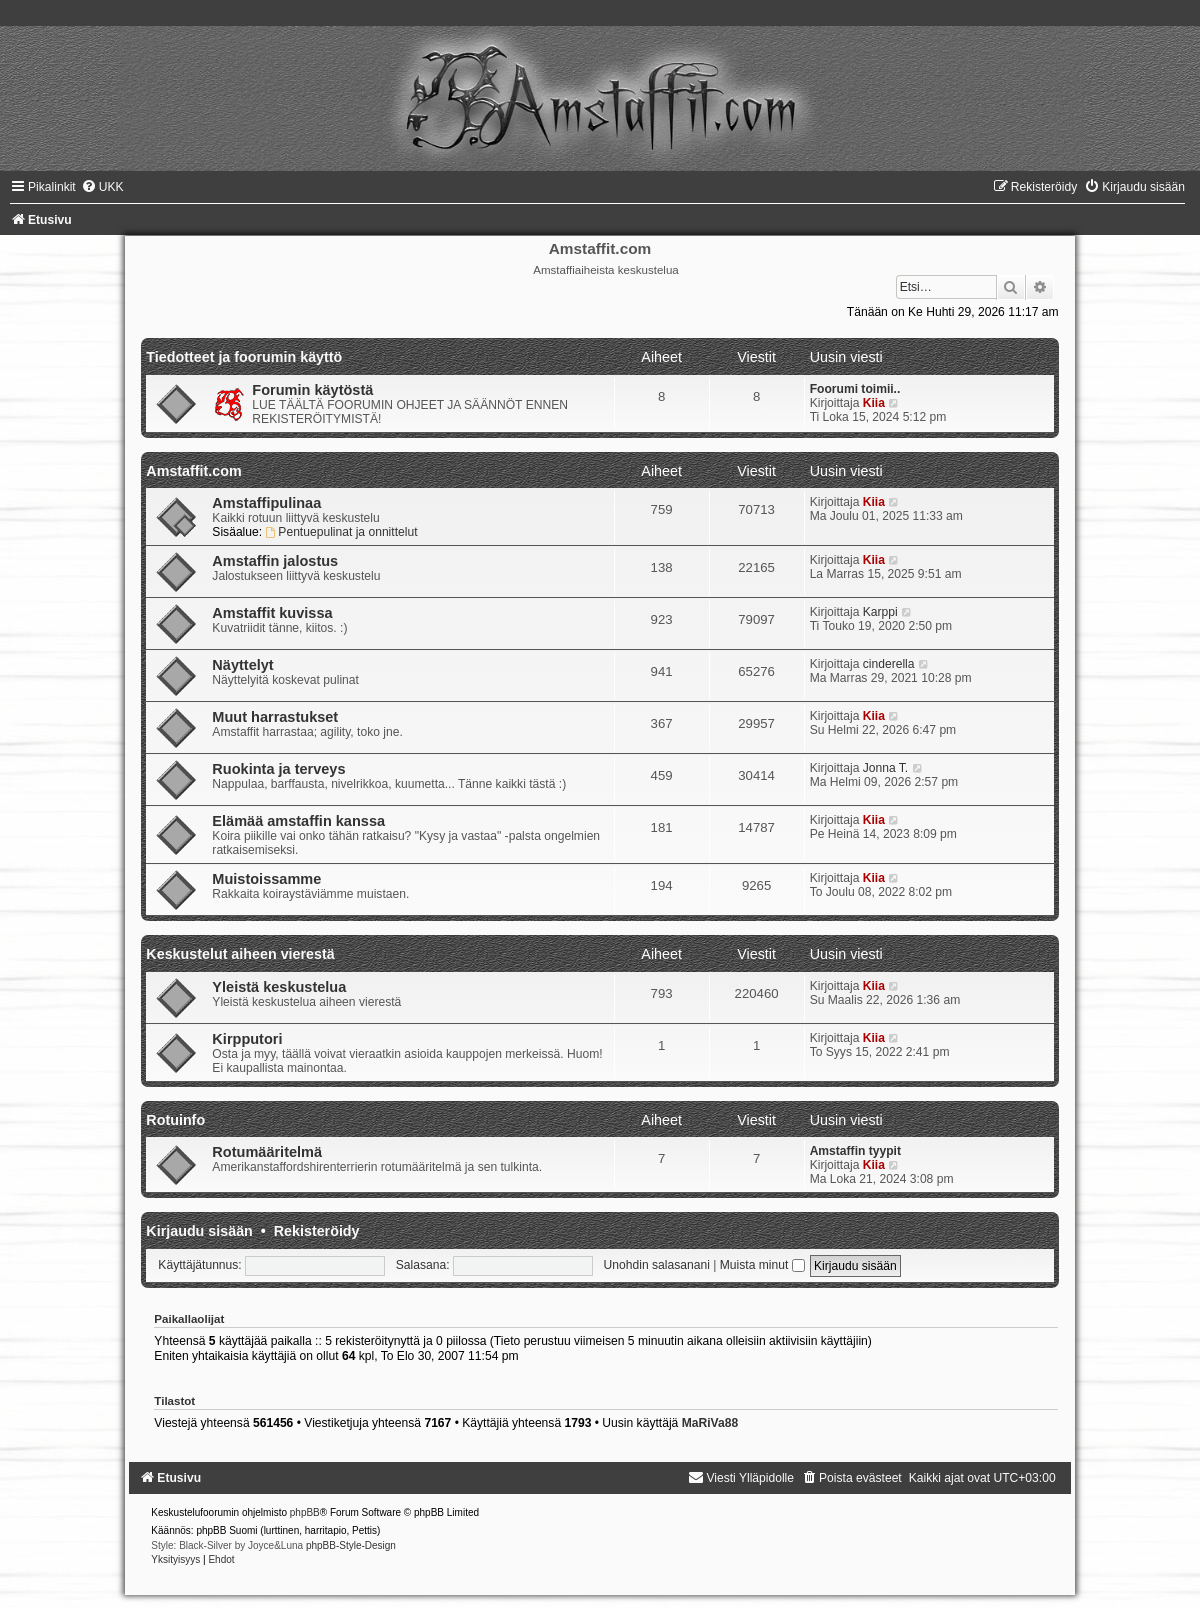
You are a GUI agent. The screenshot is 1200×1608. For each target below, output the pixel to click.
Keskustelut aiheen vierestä (240, 954)
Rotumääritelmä (267, 1152)
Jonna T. (886, 768)
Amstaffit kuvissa (272, 613)
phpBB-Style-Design (351, 1545)
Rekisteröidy (317, 1231)
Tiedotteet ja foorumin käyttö (244, 357)
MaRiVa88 (710, 1423)
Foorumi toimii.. (855, 389)
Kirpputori (247, 1039)
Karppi (880, 612)
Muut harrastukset (275, 717)
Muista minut (762, 1265)
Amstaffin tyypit (855, 1151)
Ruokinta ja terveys (278, 769)
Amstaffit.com (193, 471)
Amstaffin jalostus (275, 561)
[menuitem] (102, 187)
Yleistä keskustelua (279, 987)
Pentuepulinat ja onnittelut (342, 532)
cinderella (889, 664)
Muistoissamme (266, 879)
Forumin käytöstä (312, 390)
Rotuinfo (175, 1120)
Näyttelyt (242, 665)
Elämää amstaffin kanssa (298, 821)
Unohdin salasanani (657, 1265)
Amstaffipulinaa (266, 503)
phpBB (305, 1512)
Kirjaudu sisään (199, 1231)
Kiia (874, 403)
